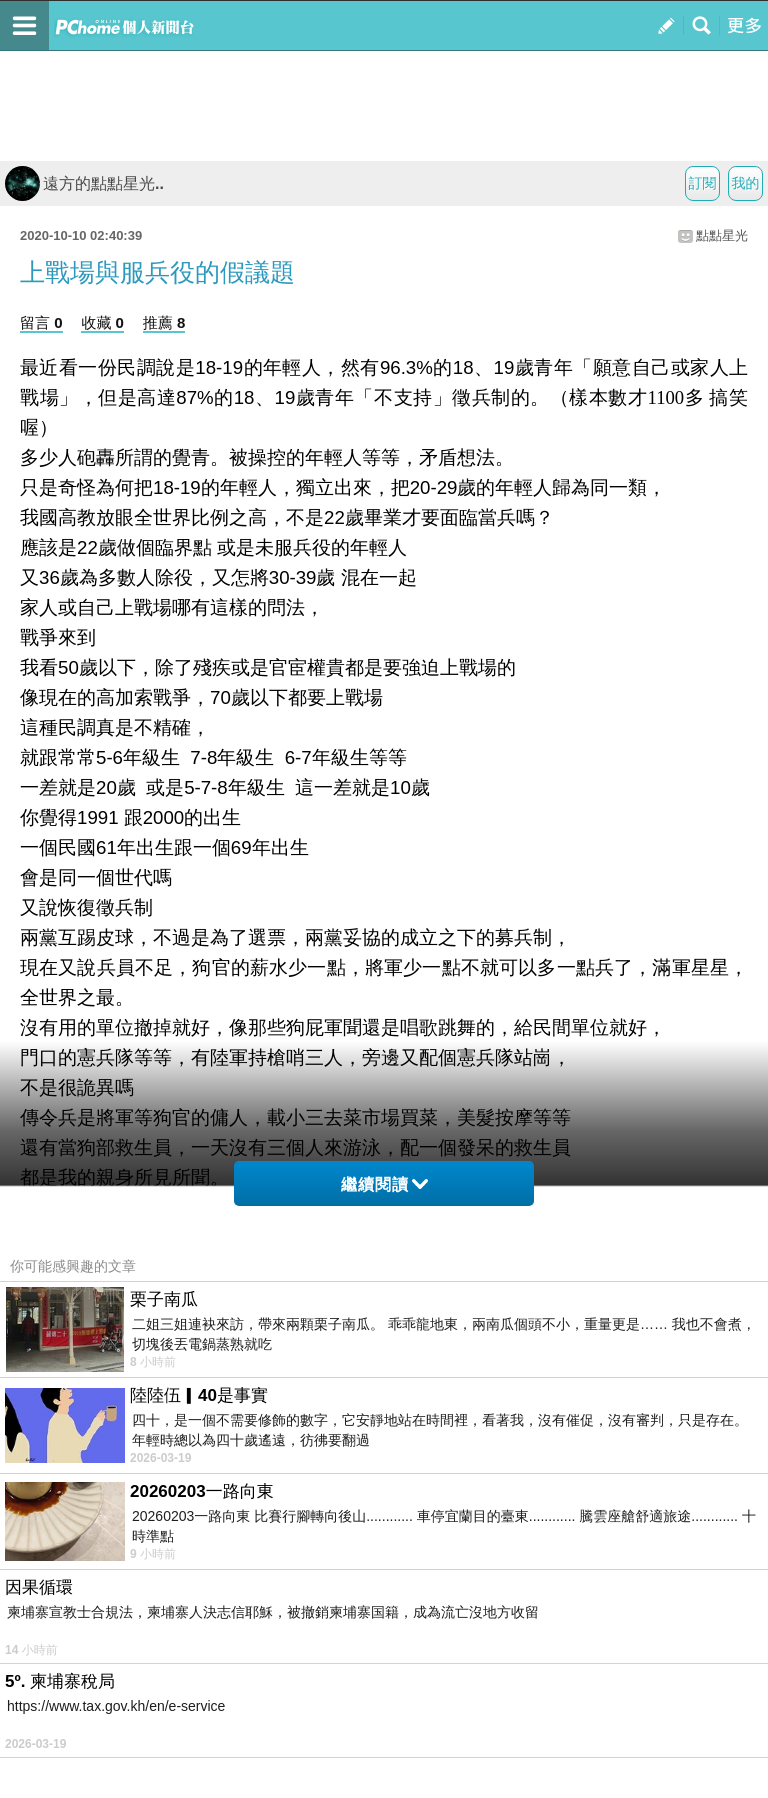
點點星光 (722, 235)
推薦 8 (164, 322)
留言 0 (41, 322)
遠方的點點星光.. (84, 183)
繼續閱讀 (384, 1184)
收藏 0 (102, 322)
